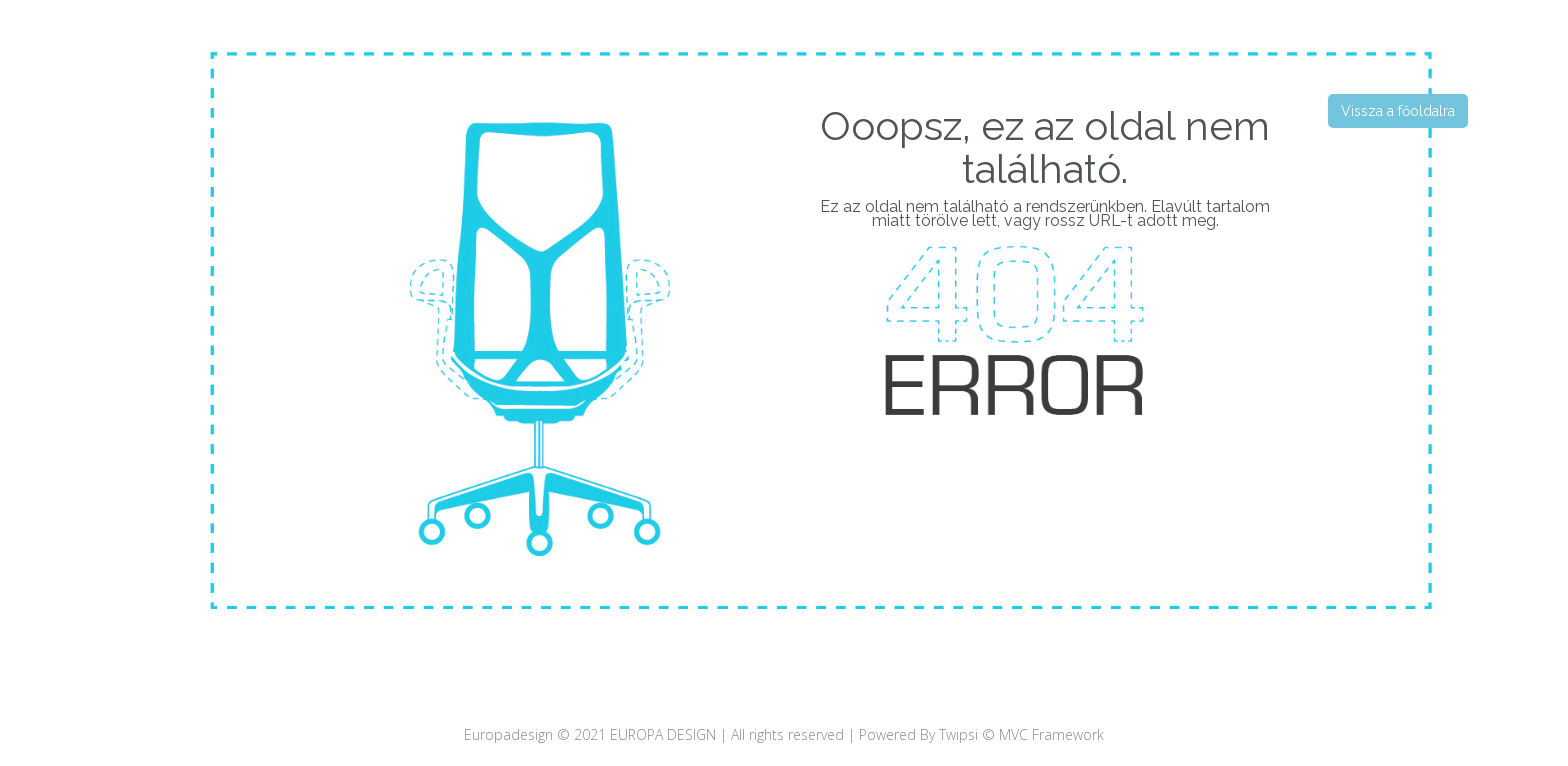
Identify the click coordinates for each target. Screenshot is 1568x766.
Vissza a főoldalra (1398, 111)
